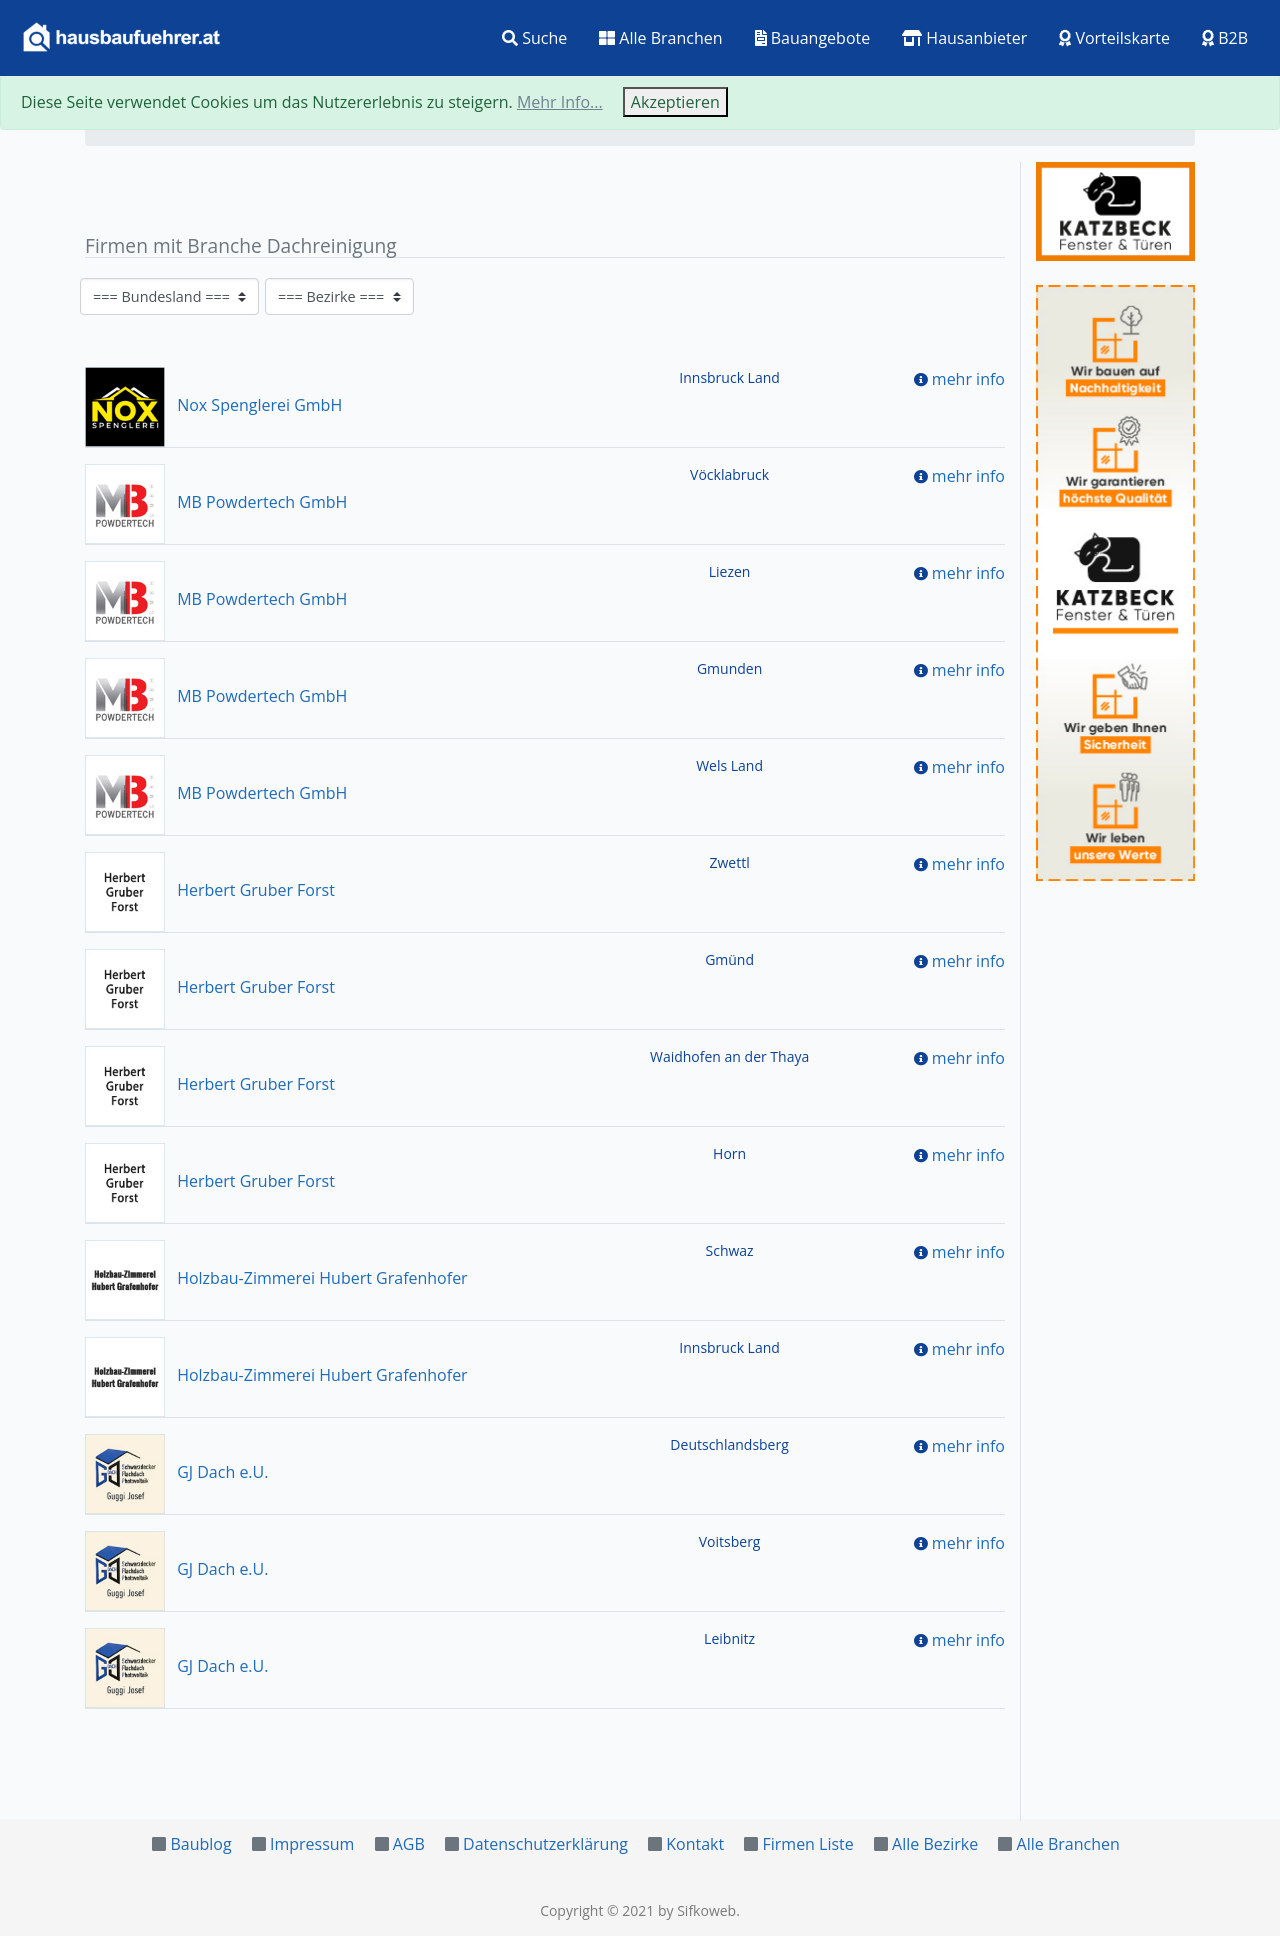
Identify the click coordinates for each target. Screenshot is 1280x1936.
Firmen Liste (807, 1844)
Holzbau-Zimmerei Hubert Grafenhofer (276, 1278)
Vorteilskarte (1114, 38)
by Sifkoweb (697, 1910)
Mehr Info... (560, 102)
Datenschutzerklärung (545, 1844)
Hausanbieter (964, 38)
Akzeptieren (675, 102)
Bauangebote (813, 38)
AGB (409, 1844)
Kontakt (695, 1844)
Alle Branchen (660, 38)
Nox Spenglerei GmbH (213, 405)
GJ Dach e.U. (176, 1472)
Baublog (200, 1844)
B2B (1225, 38)
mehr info (968, 379)
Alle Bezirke (935, 1844)
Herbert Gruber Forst (210, 890)
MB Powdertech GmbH (216, 502)
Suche (534, 38)
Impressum (312, 1844)
